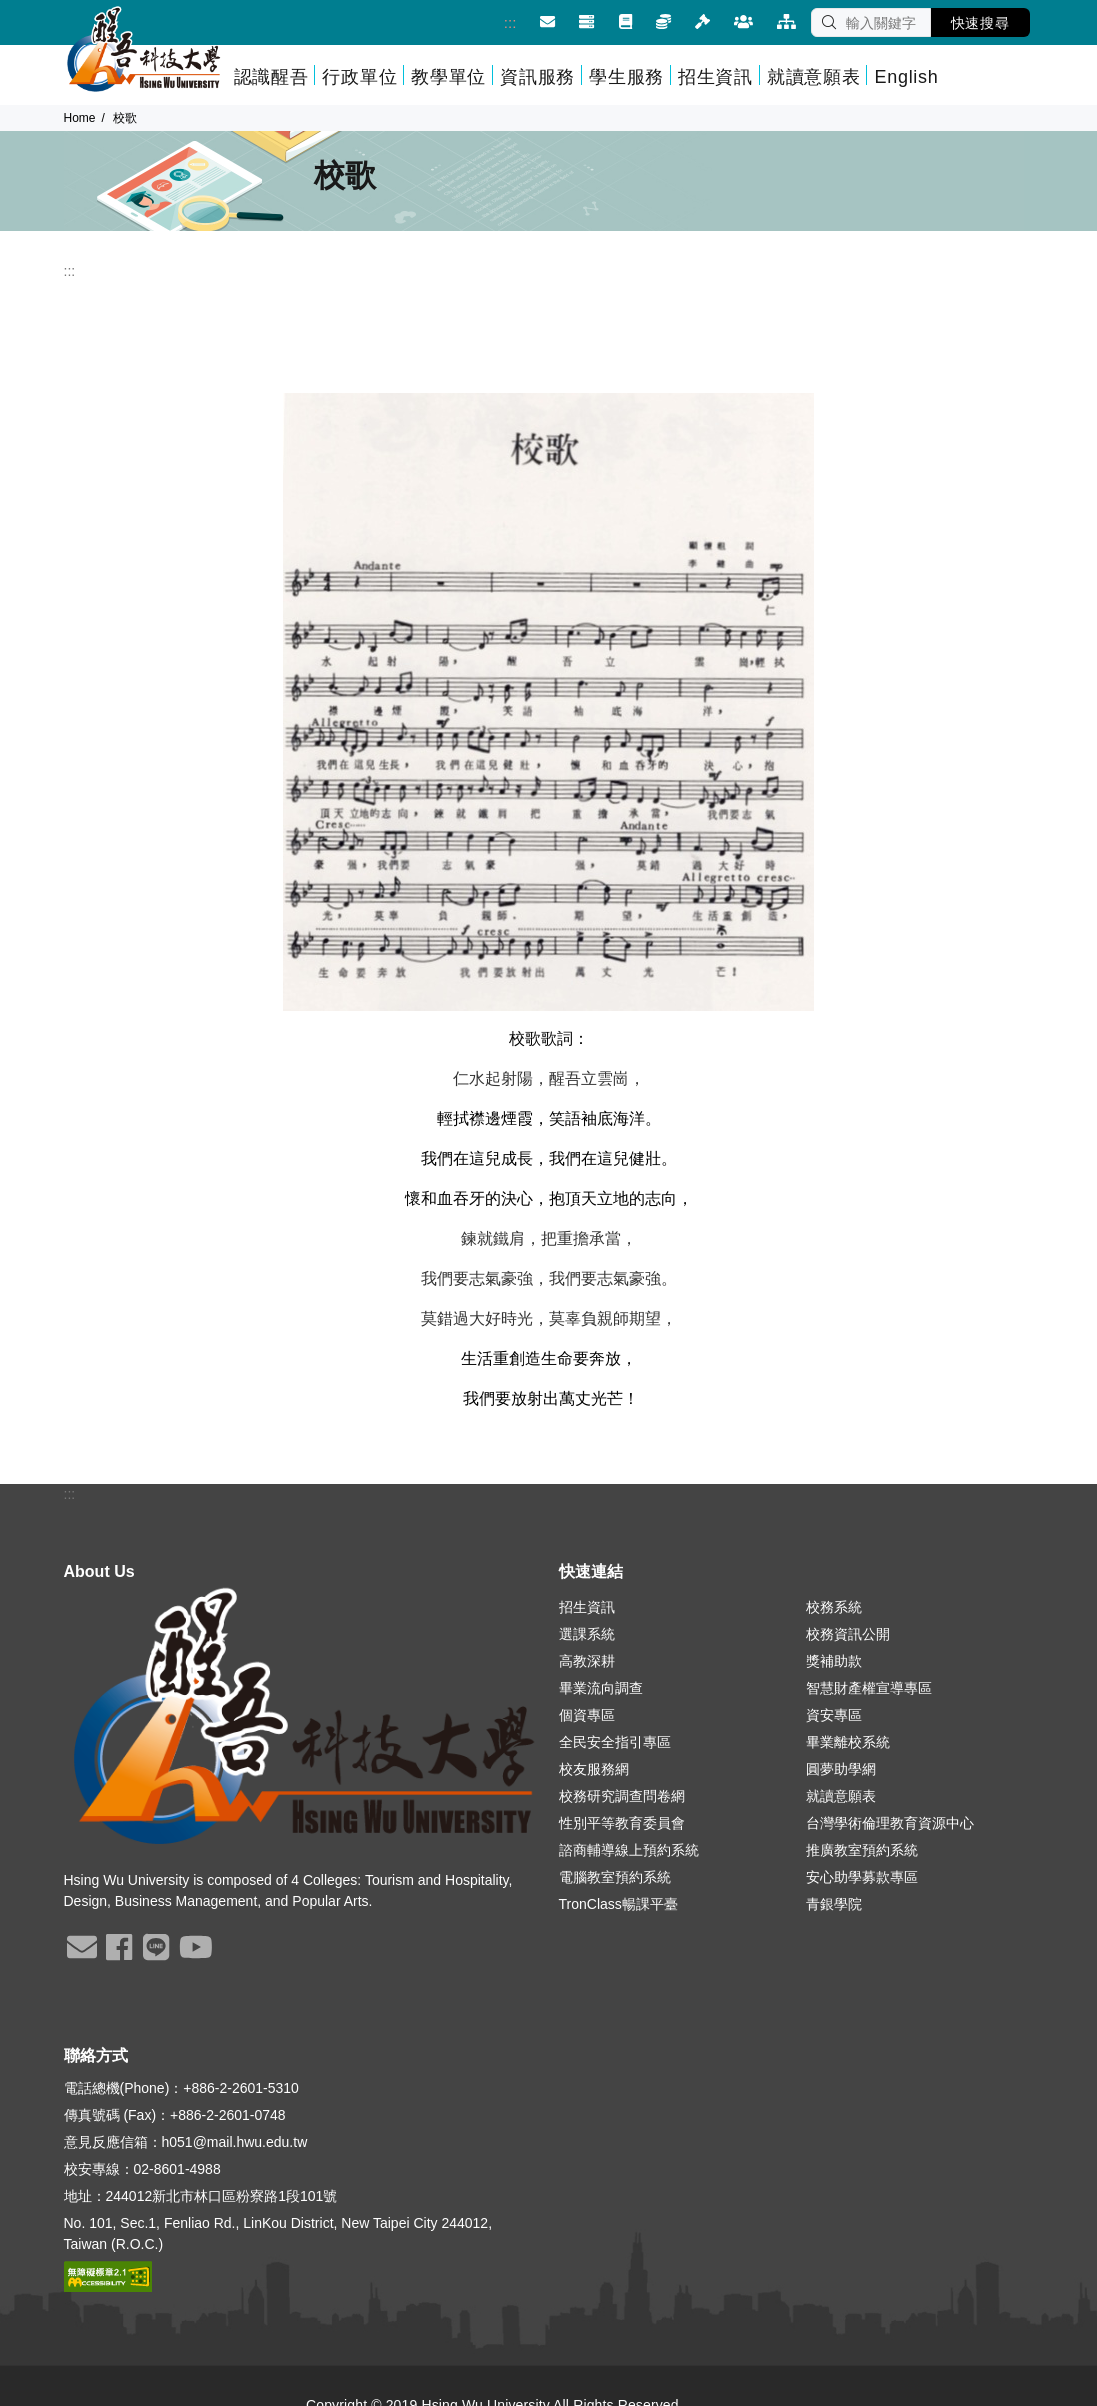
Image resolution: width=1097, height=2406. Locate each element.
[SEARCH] (871, 22)
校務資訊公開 (848, 1634)
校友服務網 (594, 1769)
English (906, 77)
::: (495, 22)
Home (80, 118)
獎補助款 (834, 1661)
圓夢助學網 (841, 1769)
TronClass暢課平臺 (618, 1904)
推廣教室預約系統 (862, 1850)
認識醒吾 (271, 77)
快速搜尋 (980, 23)
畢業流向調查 (601, 1688)
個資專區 (587, 1715)
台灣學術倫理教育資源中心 (890, 1823)
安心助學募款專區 (862, 1877)
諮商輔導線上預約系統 (629, 1850)
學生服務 (626, 77)
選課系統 (587, 1634)
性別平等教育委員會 (622, 1823)
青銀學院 (834, 1904)
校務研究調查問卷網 (622, 1796)
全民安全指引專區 (615, 1742)
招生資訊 (715, 77)
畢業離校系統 (848, 1742)
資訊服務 (537, 77)
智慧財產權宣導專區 (869, 1688)
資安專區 (834, 1715)
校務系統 (834, 1607)
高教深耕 (587, 1661)
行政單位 (359, 77)
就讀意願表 (814, 77)
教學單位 (448, 77)
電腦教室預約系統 (615, 1877)
